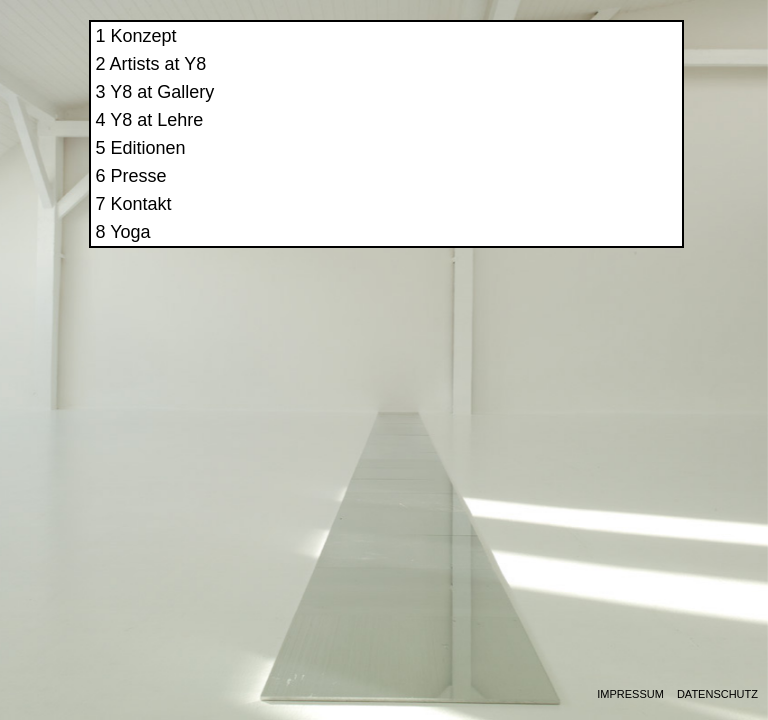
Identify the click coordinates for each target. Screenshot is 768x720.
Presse (537, 194)
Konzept (542, 54)
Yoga (529, 250)
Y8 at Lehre (555, 138)
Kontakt (539, 222)
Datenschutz (717, 694)
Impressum (630, 694)
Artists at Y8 (556, 82)
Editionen (546, 166)
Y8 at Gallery (561, 110)
